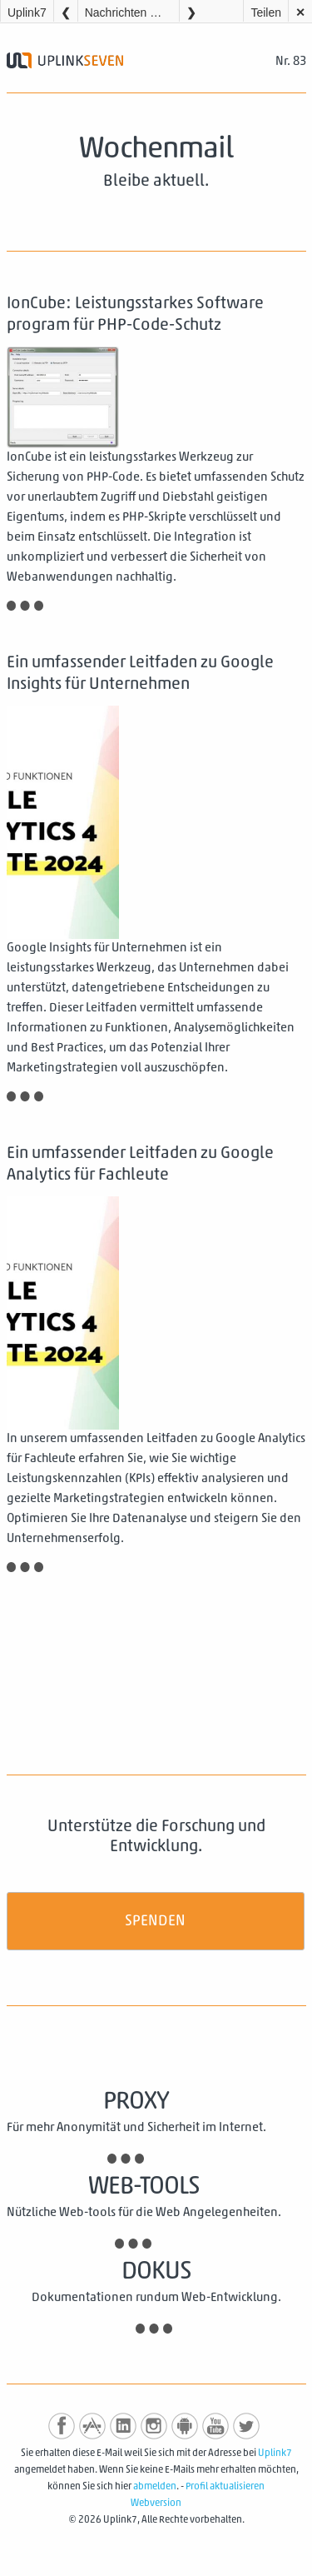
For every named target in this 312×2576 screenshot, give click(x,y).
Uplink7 (27, 12)
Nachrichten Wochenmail (132, 12)
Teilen (265, 12)
